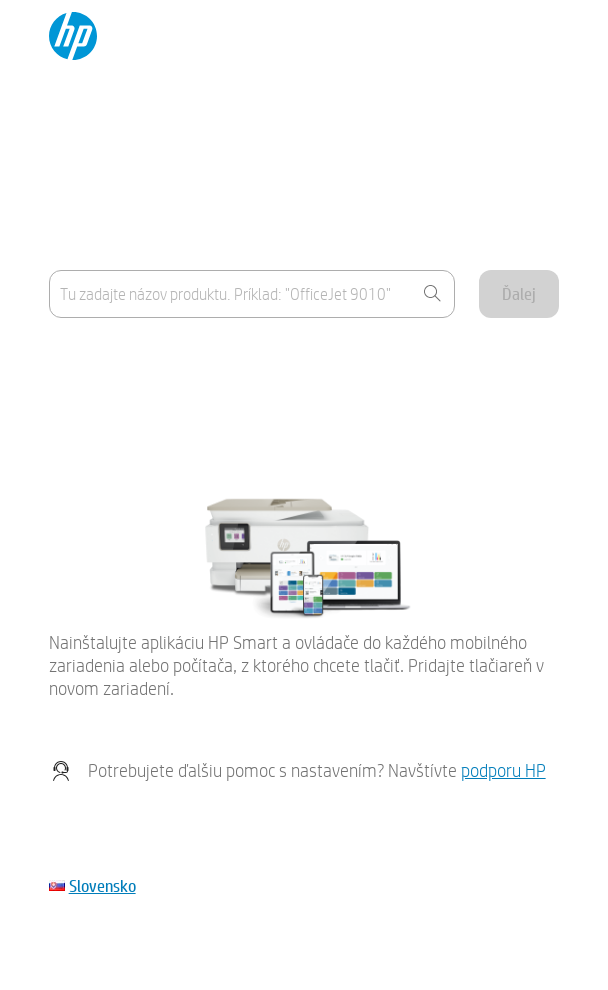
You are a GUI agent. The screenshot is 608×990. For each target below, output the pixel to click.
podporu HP (503, 770)
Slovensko (102, 885)
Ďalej (519, 293)
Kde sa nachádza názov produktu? (157, 359)
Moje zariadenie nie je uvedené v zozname (181, 408)
